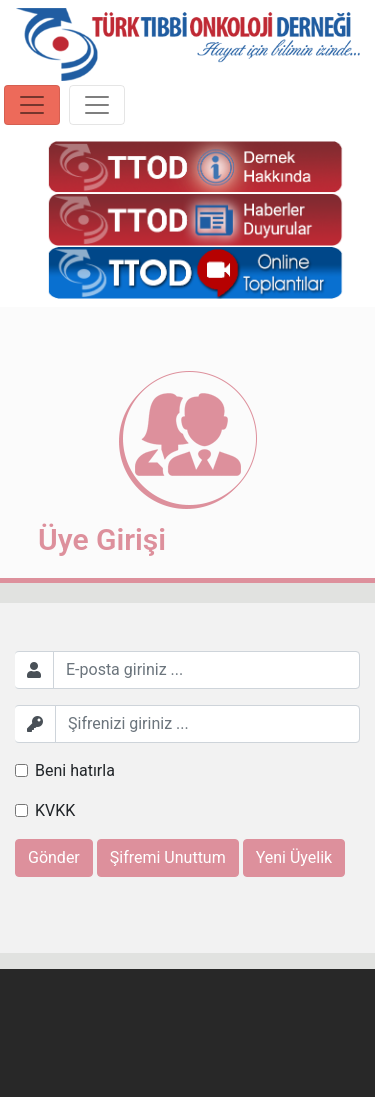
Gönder (54, 857)
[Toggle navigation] (32, 105)
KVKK (55, 810)
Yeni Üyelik (294, 857)
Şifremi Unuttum (168, 857)
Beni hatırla (75, 770)
